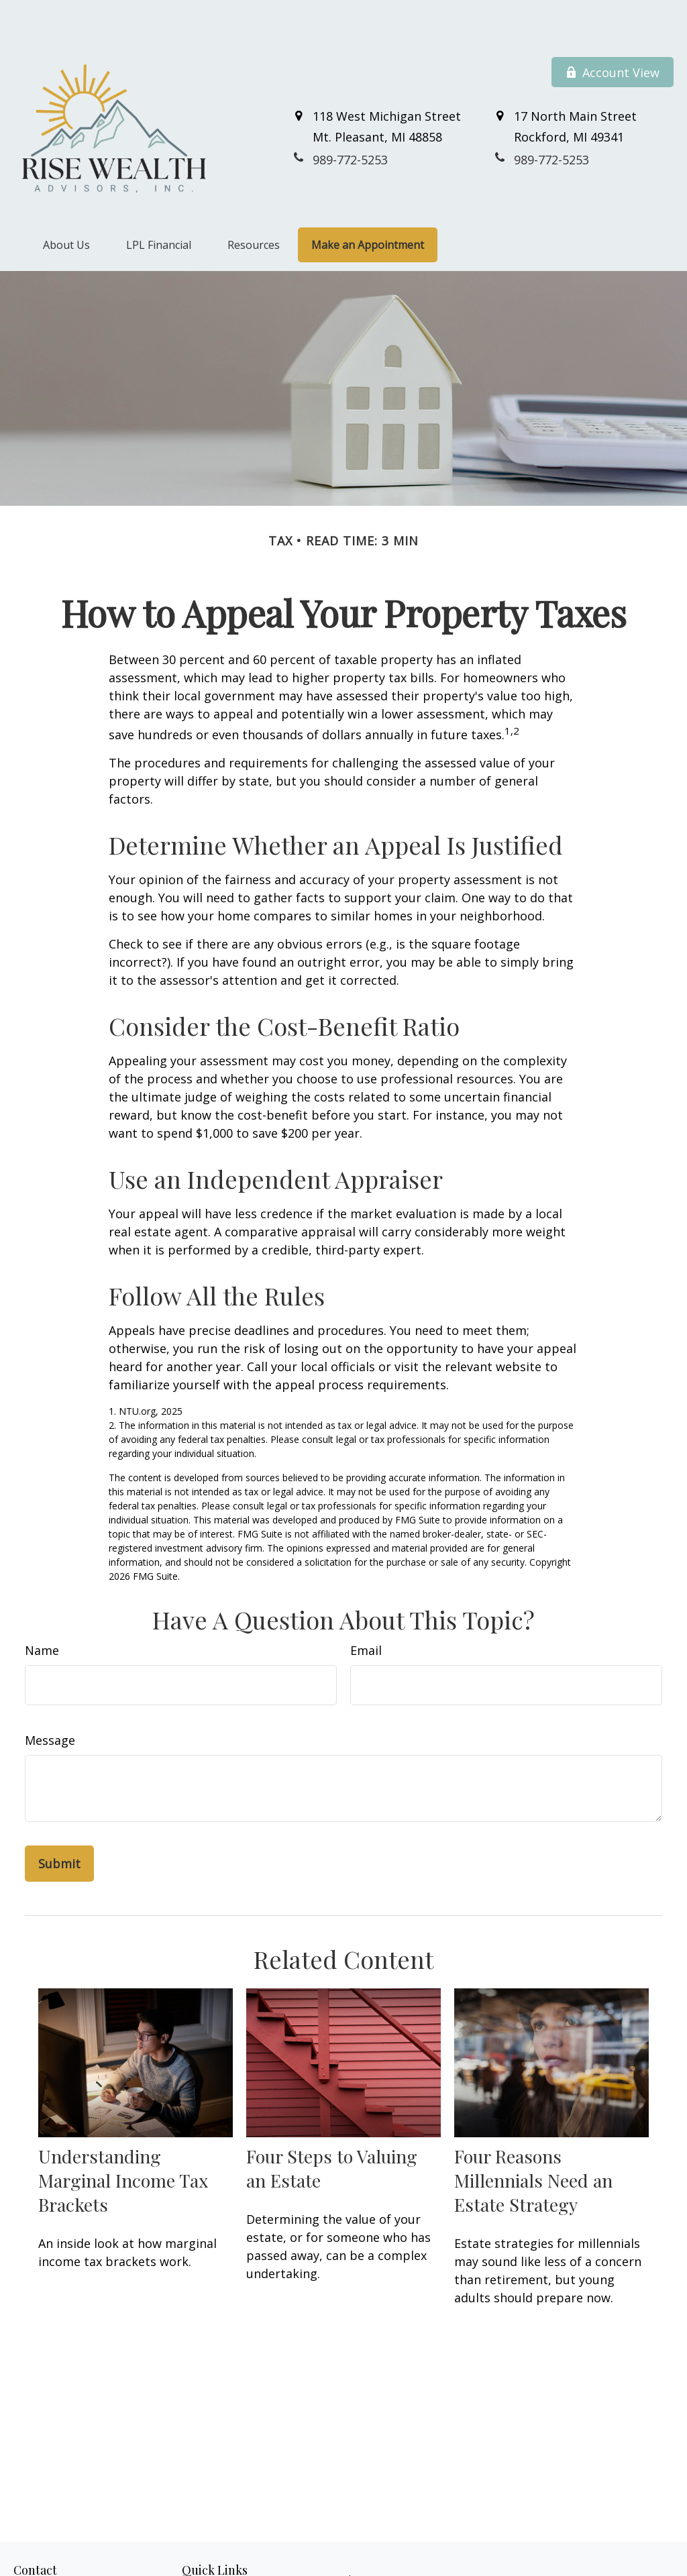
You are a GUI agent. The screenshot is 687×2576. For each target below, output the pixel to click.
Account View (612, 32)
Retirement (206, 2554)
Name (42, 1610)
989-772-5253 (74, 2554)
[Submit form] (59, 1823)
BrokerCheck (601, 2563)
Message (50, 1700)
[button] (66, 204)
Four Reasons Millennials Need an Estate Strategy (533, 2140)
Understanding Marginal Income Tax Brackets (123, 2140)
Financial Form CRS (355, 2538)
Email (366, 1610)
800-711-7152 (87, 2569)
